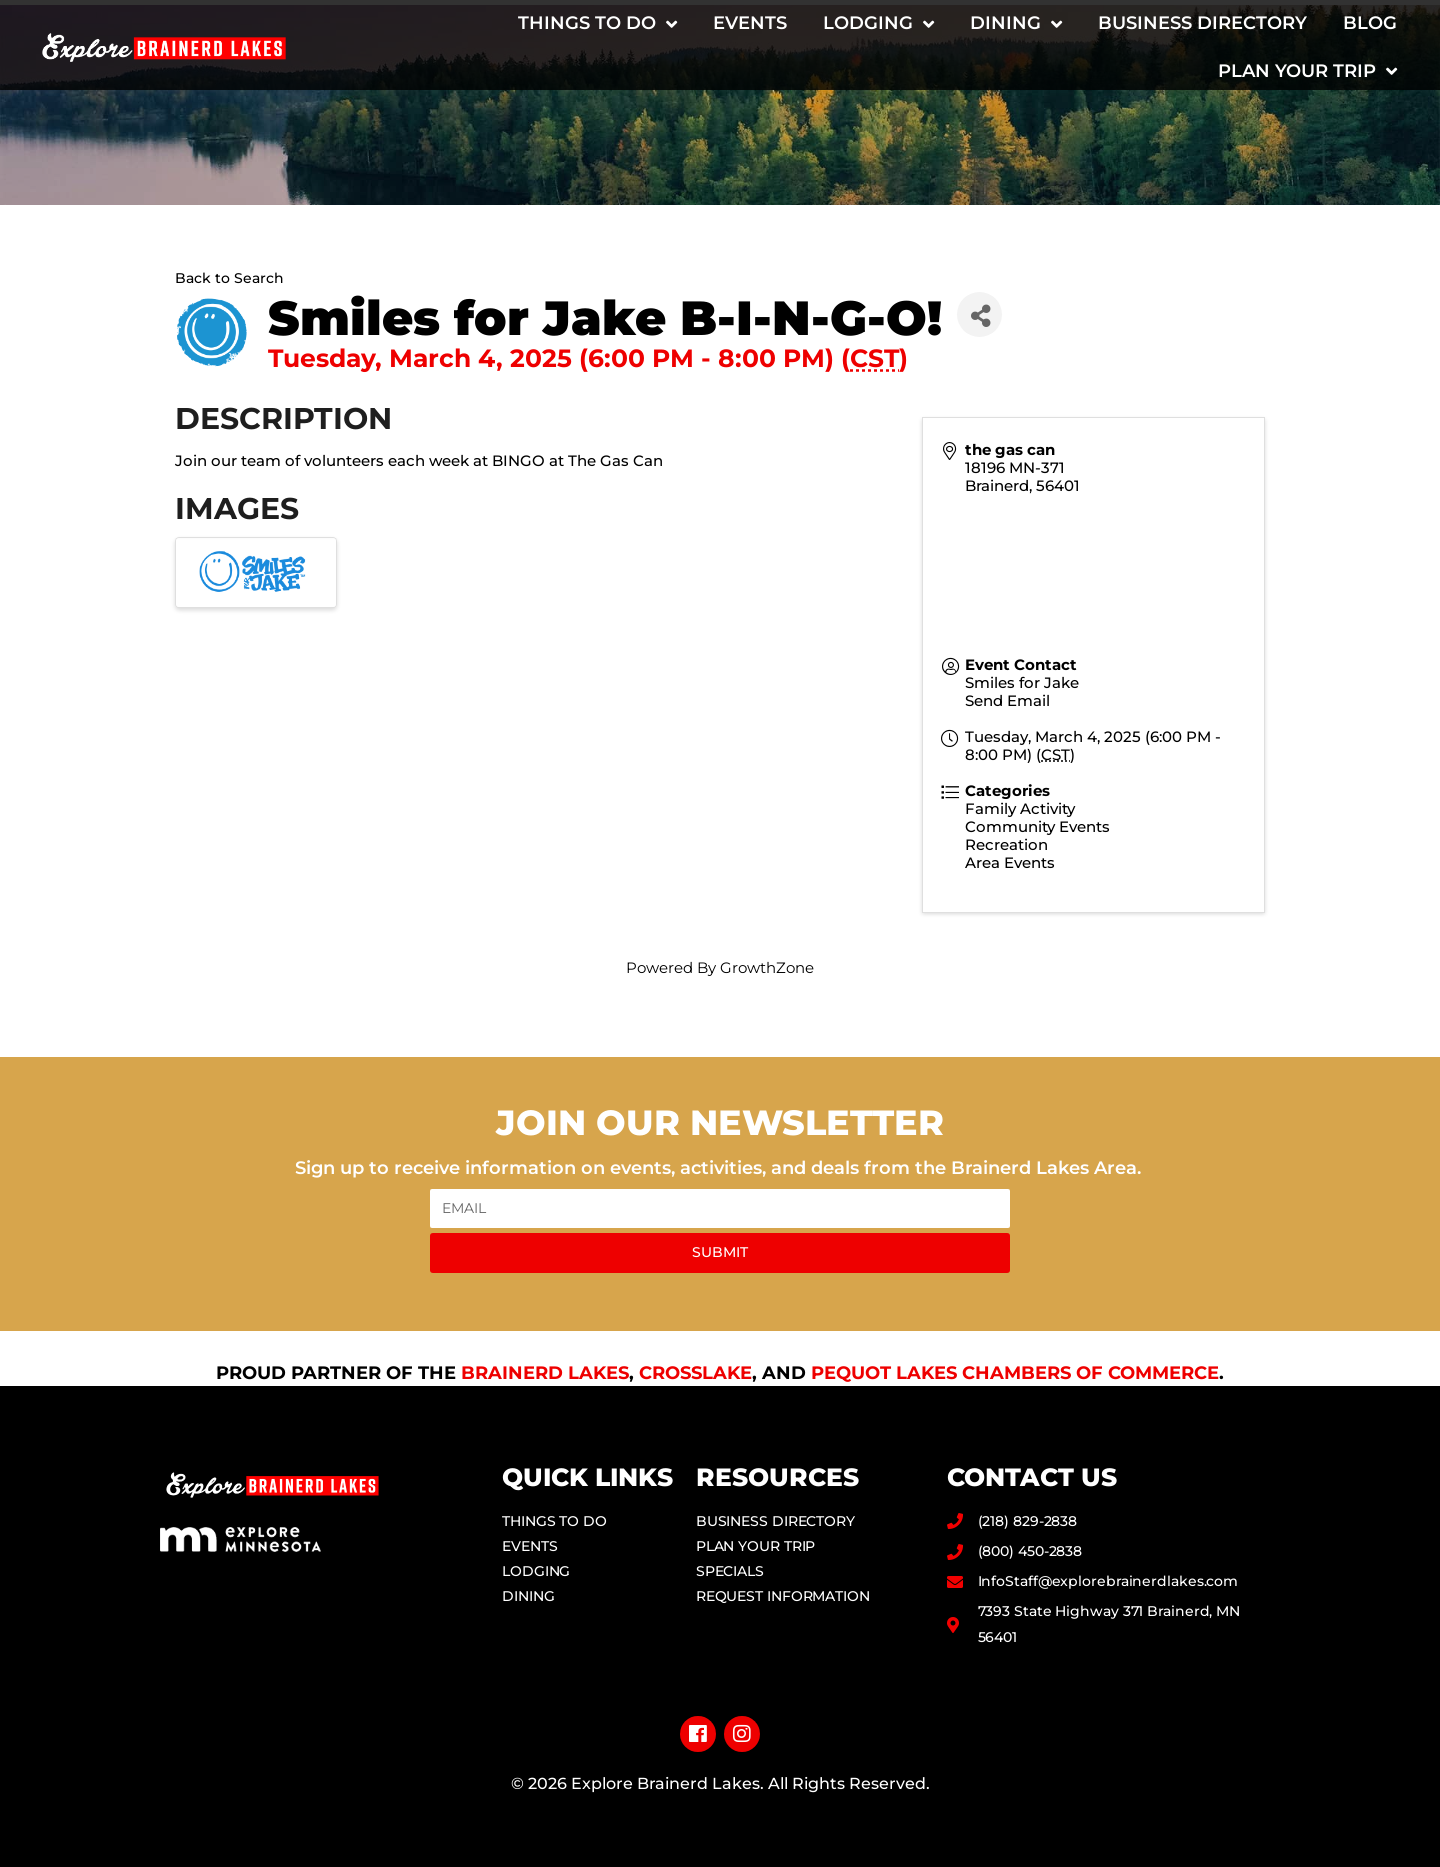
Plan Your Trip (1307, 71)
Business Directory (1202, 23)
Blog (1370, 23)
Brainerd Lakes (545, 1373)
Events (750, 23)
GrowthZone (767, 967)
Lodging (878, 24)
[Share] (979, 314)
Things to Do (597, 24)
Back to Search (229, 278)
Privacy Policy (720, 1815)
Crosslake (695, 1373)
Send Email (1007, 700)
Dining (1016, 24)
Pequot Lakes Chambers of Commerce (1015, 1373)
